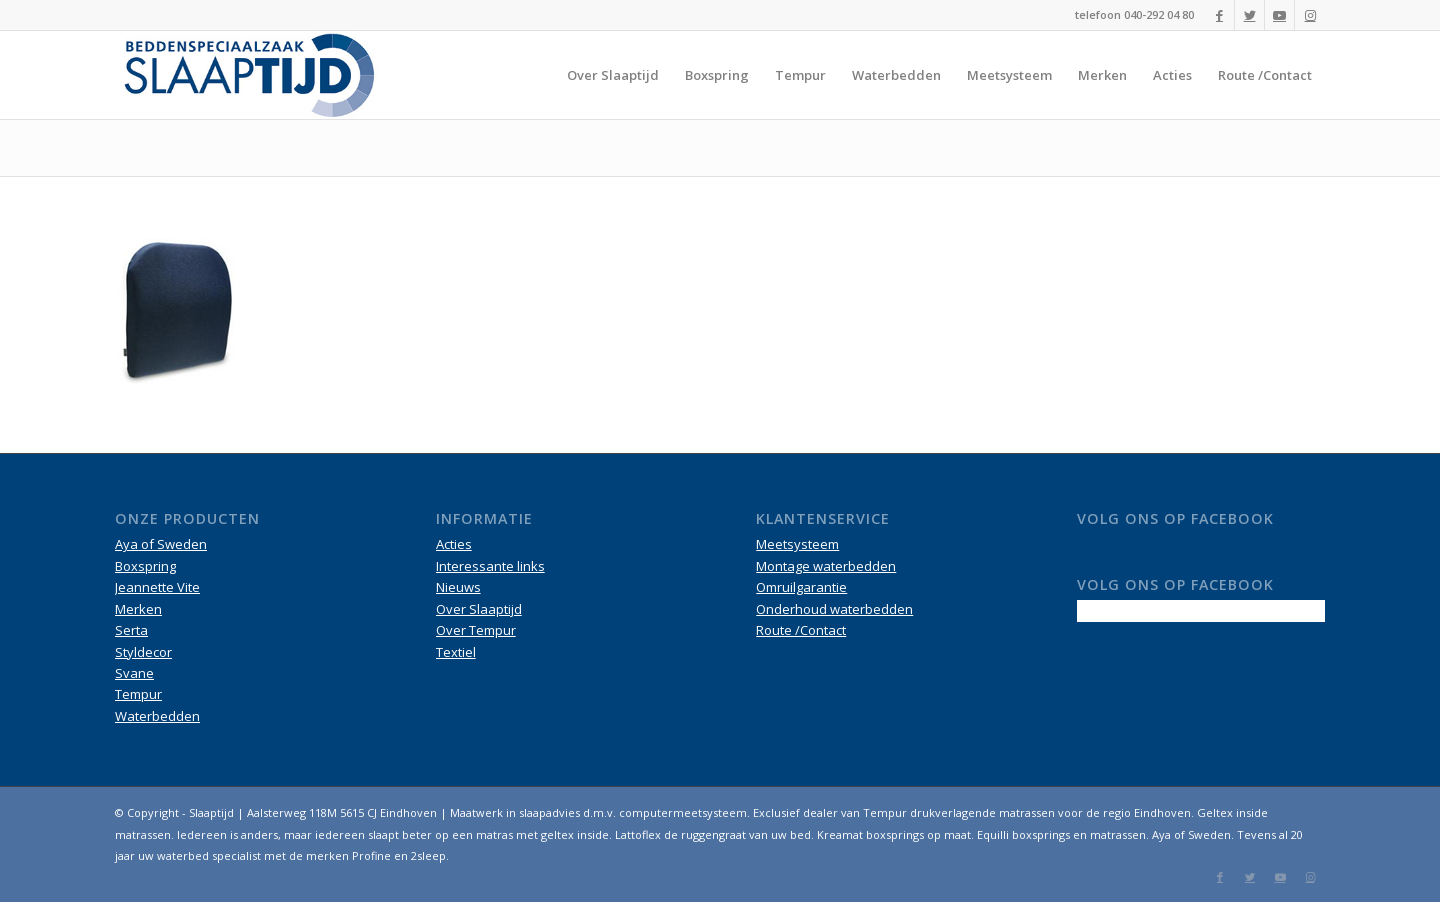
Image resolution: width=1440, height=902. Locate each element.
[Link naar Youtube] (1279, 15)
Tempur (138, 694)
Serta (131, 630)
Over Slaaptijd (479, 609)
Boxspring (145, 566)
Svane (134, 673)
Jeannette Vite (157, 587)
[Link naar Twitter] (1249, 15)
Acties (454, 544)
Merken (138, 609)
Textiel (456, 652)
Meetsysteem (797, 544)
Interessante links (490, 566)
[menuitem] (613, 75)
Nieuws (458, 587)
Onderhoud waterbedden (834, 609)
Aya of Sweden (161, 544)
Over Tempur (476, 630)
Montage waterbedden (826, 566)
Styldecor (143, 652)
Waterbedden (157, 716)
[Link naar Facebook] (1219, 15)
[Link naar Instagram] (1310, 15)
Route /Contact (801, 630)
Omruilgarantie (801, 587)
